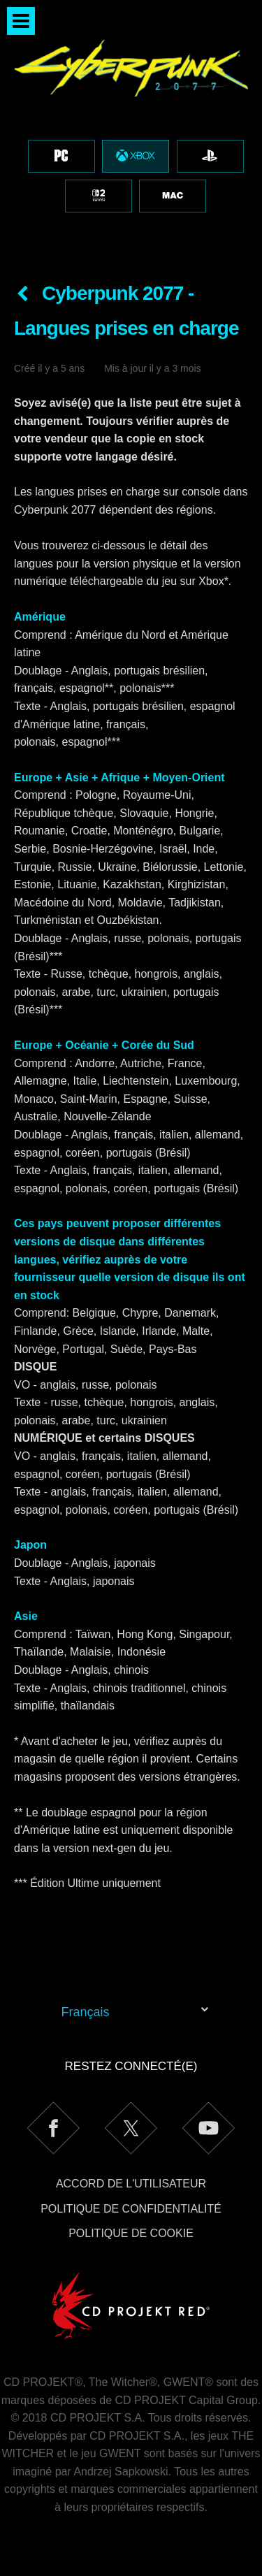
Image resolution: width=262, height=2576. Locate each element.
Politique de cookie (131, 2233)
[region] (131, 131)
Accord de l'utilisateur (131, 2184)
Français (85, 2012)
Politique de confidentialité (131, 2209)
